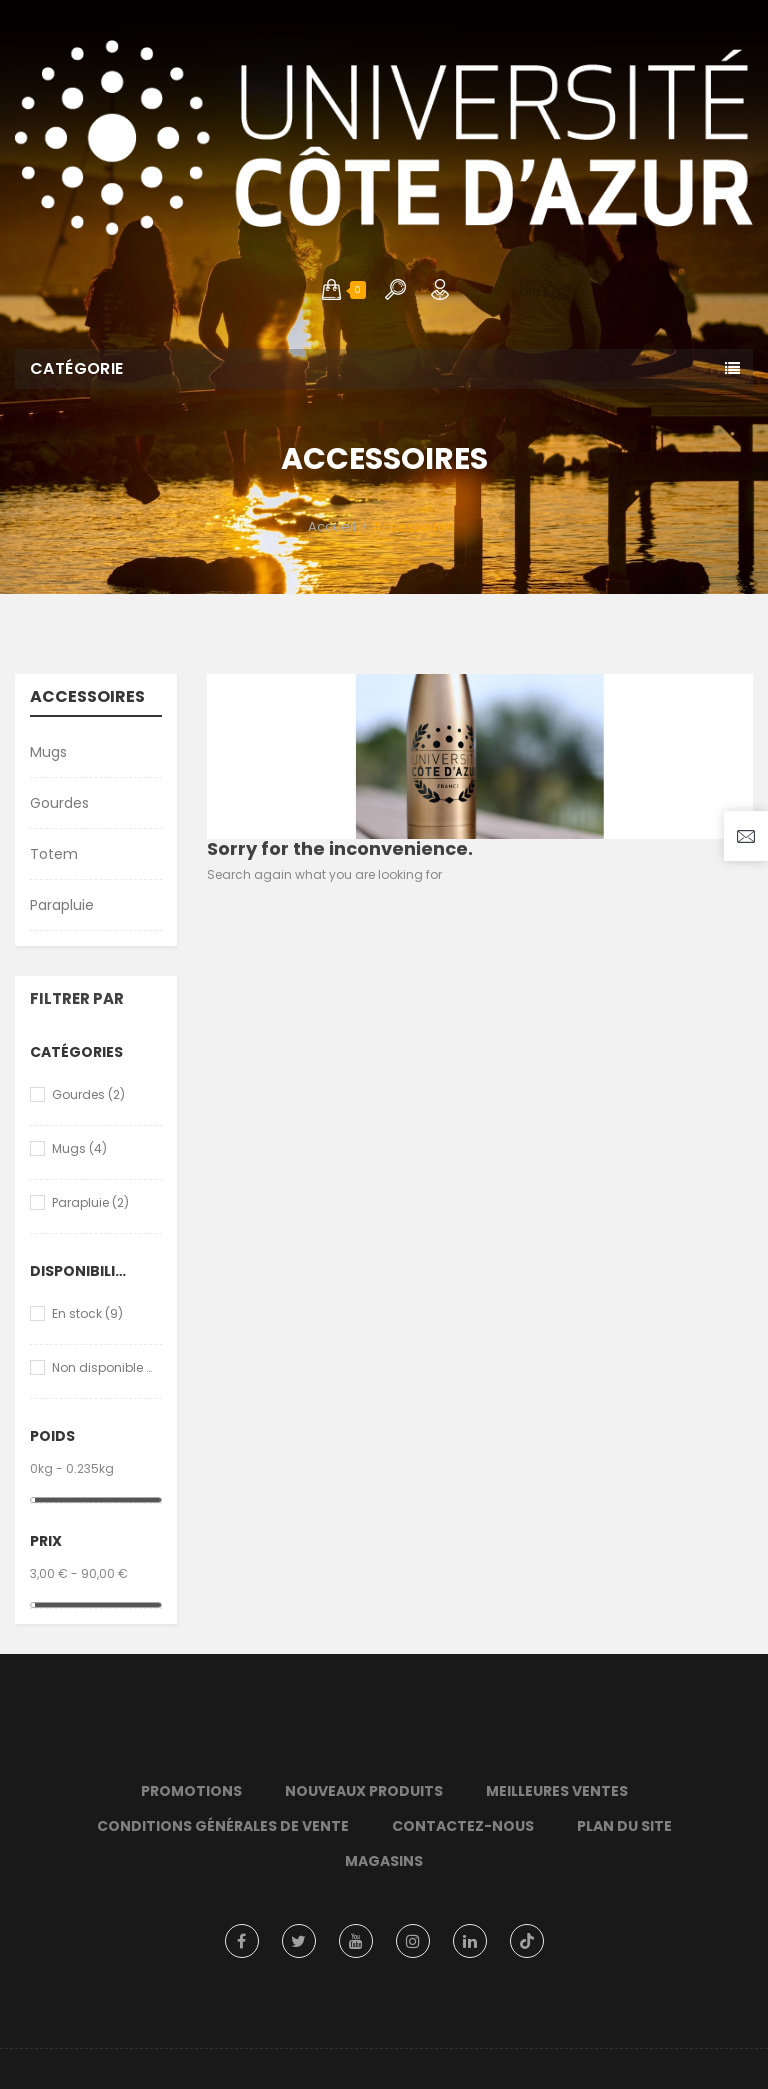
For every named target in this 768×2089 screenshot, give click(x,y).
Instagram (413, 1941)
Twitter (299, 1941)
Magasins (384, 1861)
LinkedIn (470, 1941)
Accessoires (87, 698)
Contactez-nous (463, 1826)
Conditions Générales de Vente (223, 1826)
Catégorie (77, 368)
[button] (331, 290)
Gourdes (59, 803)
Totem (54, 854)
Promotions (191, 1791)
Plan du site (624, 1826)
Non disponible (103, 1367)
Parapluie (62, 905)
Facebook (242, 1941)
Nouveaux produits (364, 1791)
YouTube (356, 1941)
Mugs (48, 752)
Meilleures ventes (557, 1791)
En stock (87, 1313)
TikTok (527, 1941)
